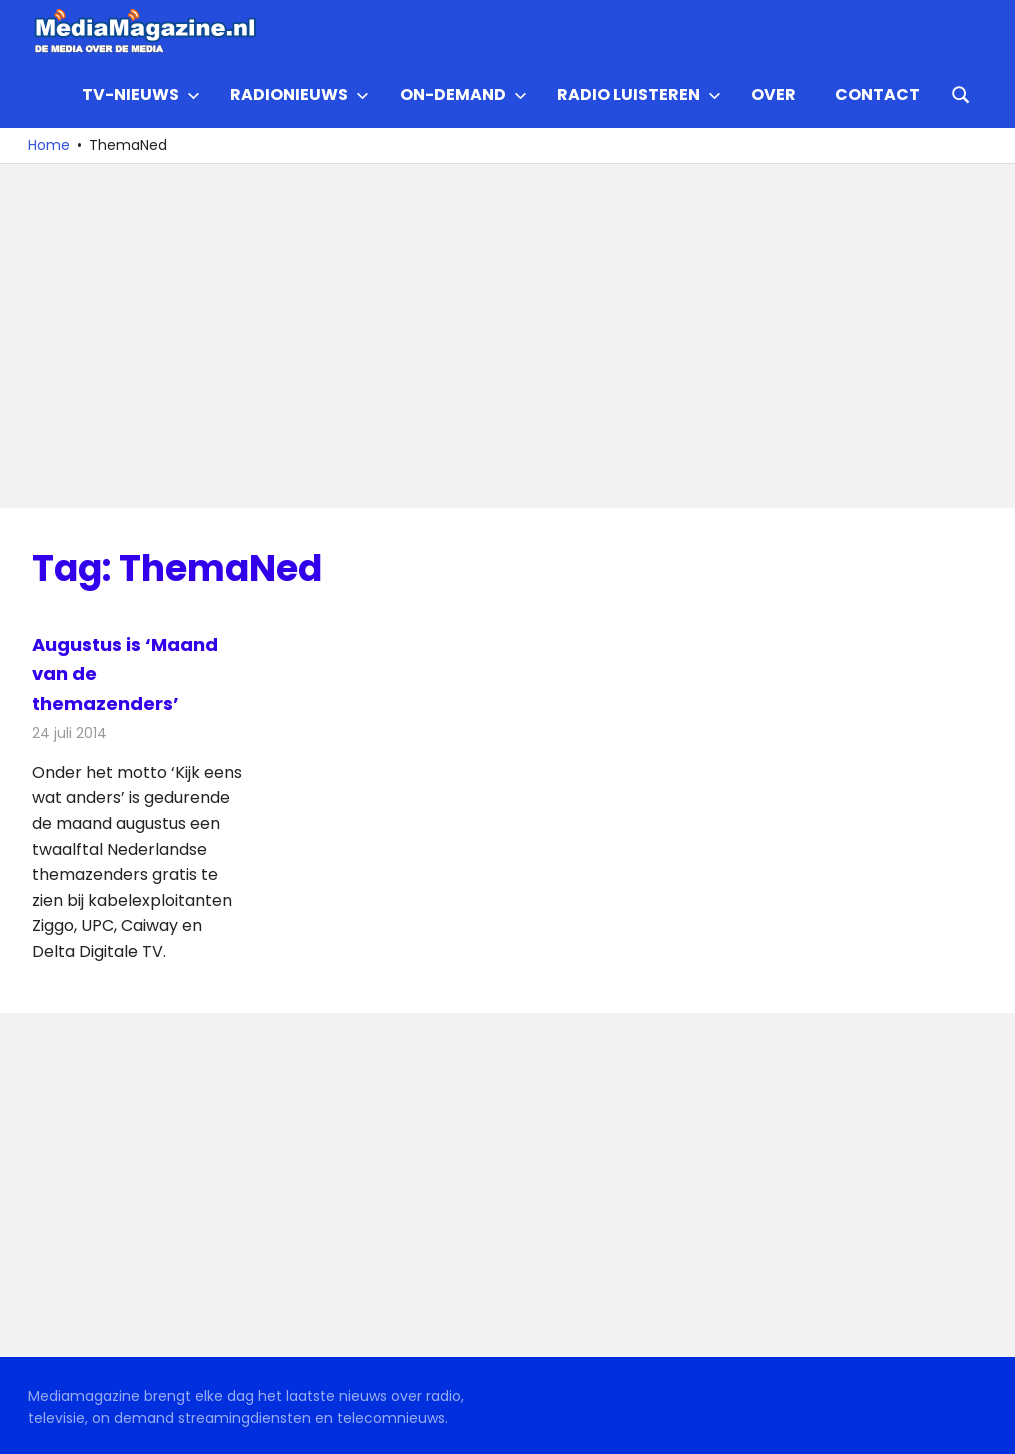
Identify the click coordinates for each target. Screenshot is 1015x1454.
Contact (877, 94)
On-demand (463, 94)
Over (773, 94)
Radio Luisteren (639, 94)
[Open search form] (961, 93)
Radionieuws (299, 94)
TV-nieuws (141, 94)
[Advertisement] (507, 336)
